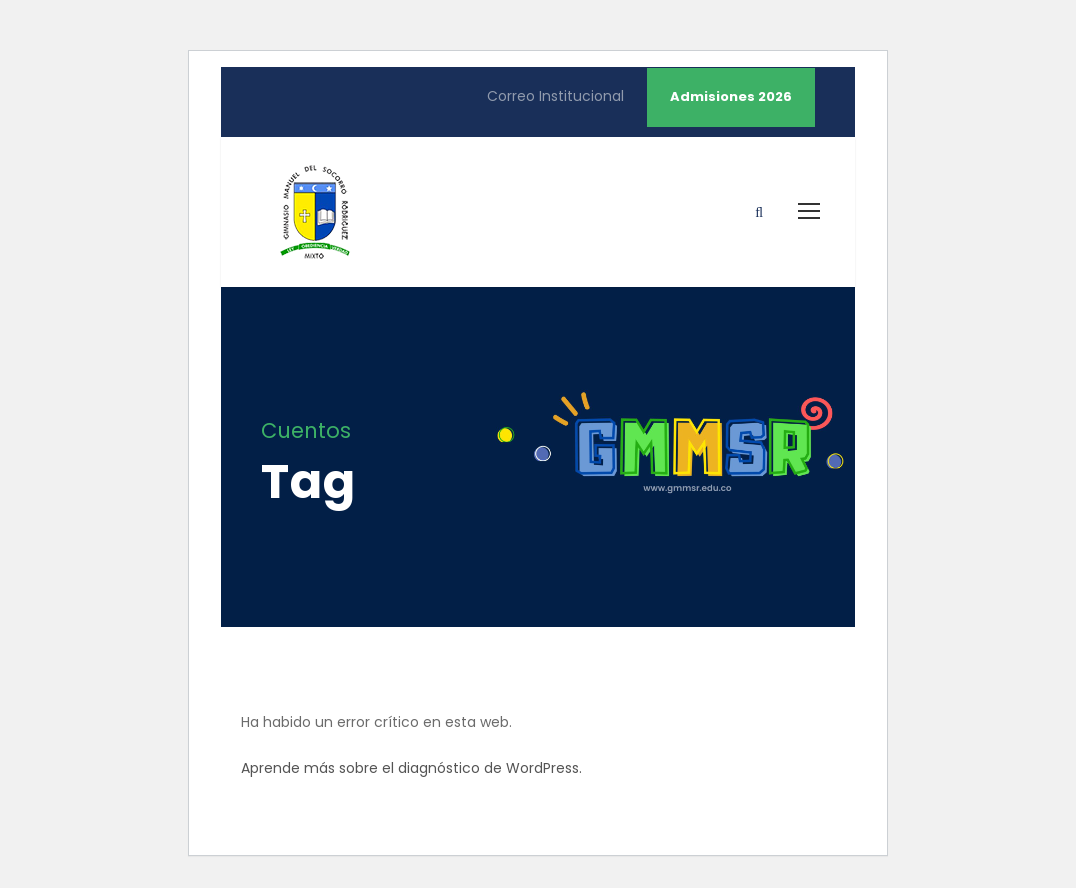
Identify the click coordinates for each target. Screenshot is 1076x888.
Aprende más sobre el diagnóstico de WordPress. (411, 768)
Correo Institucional (555, 96)
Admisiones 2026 (731, 96)
